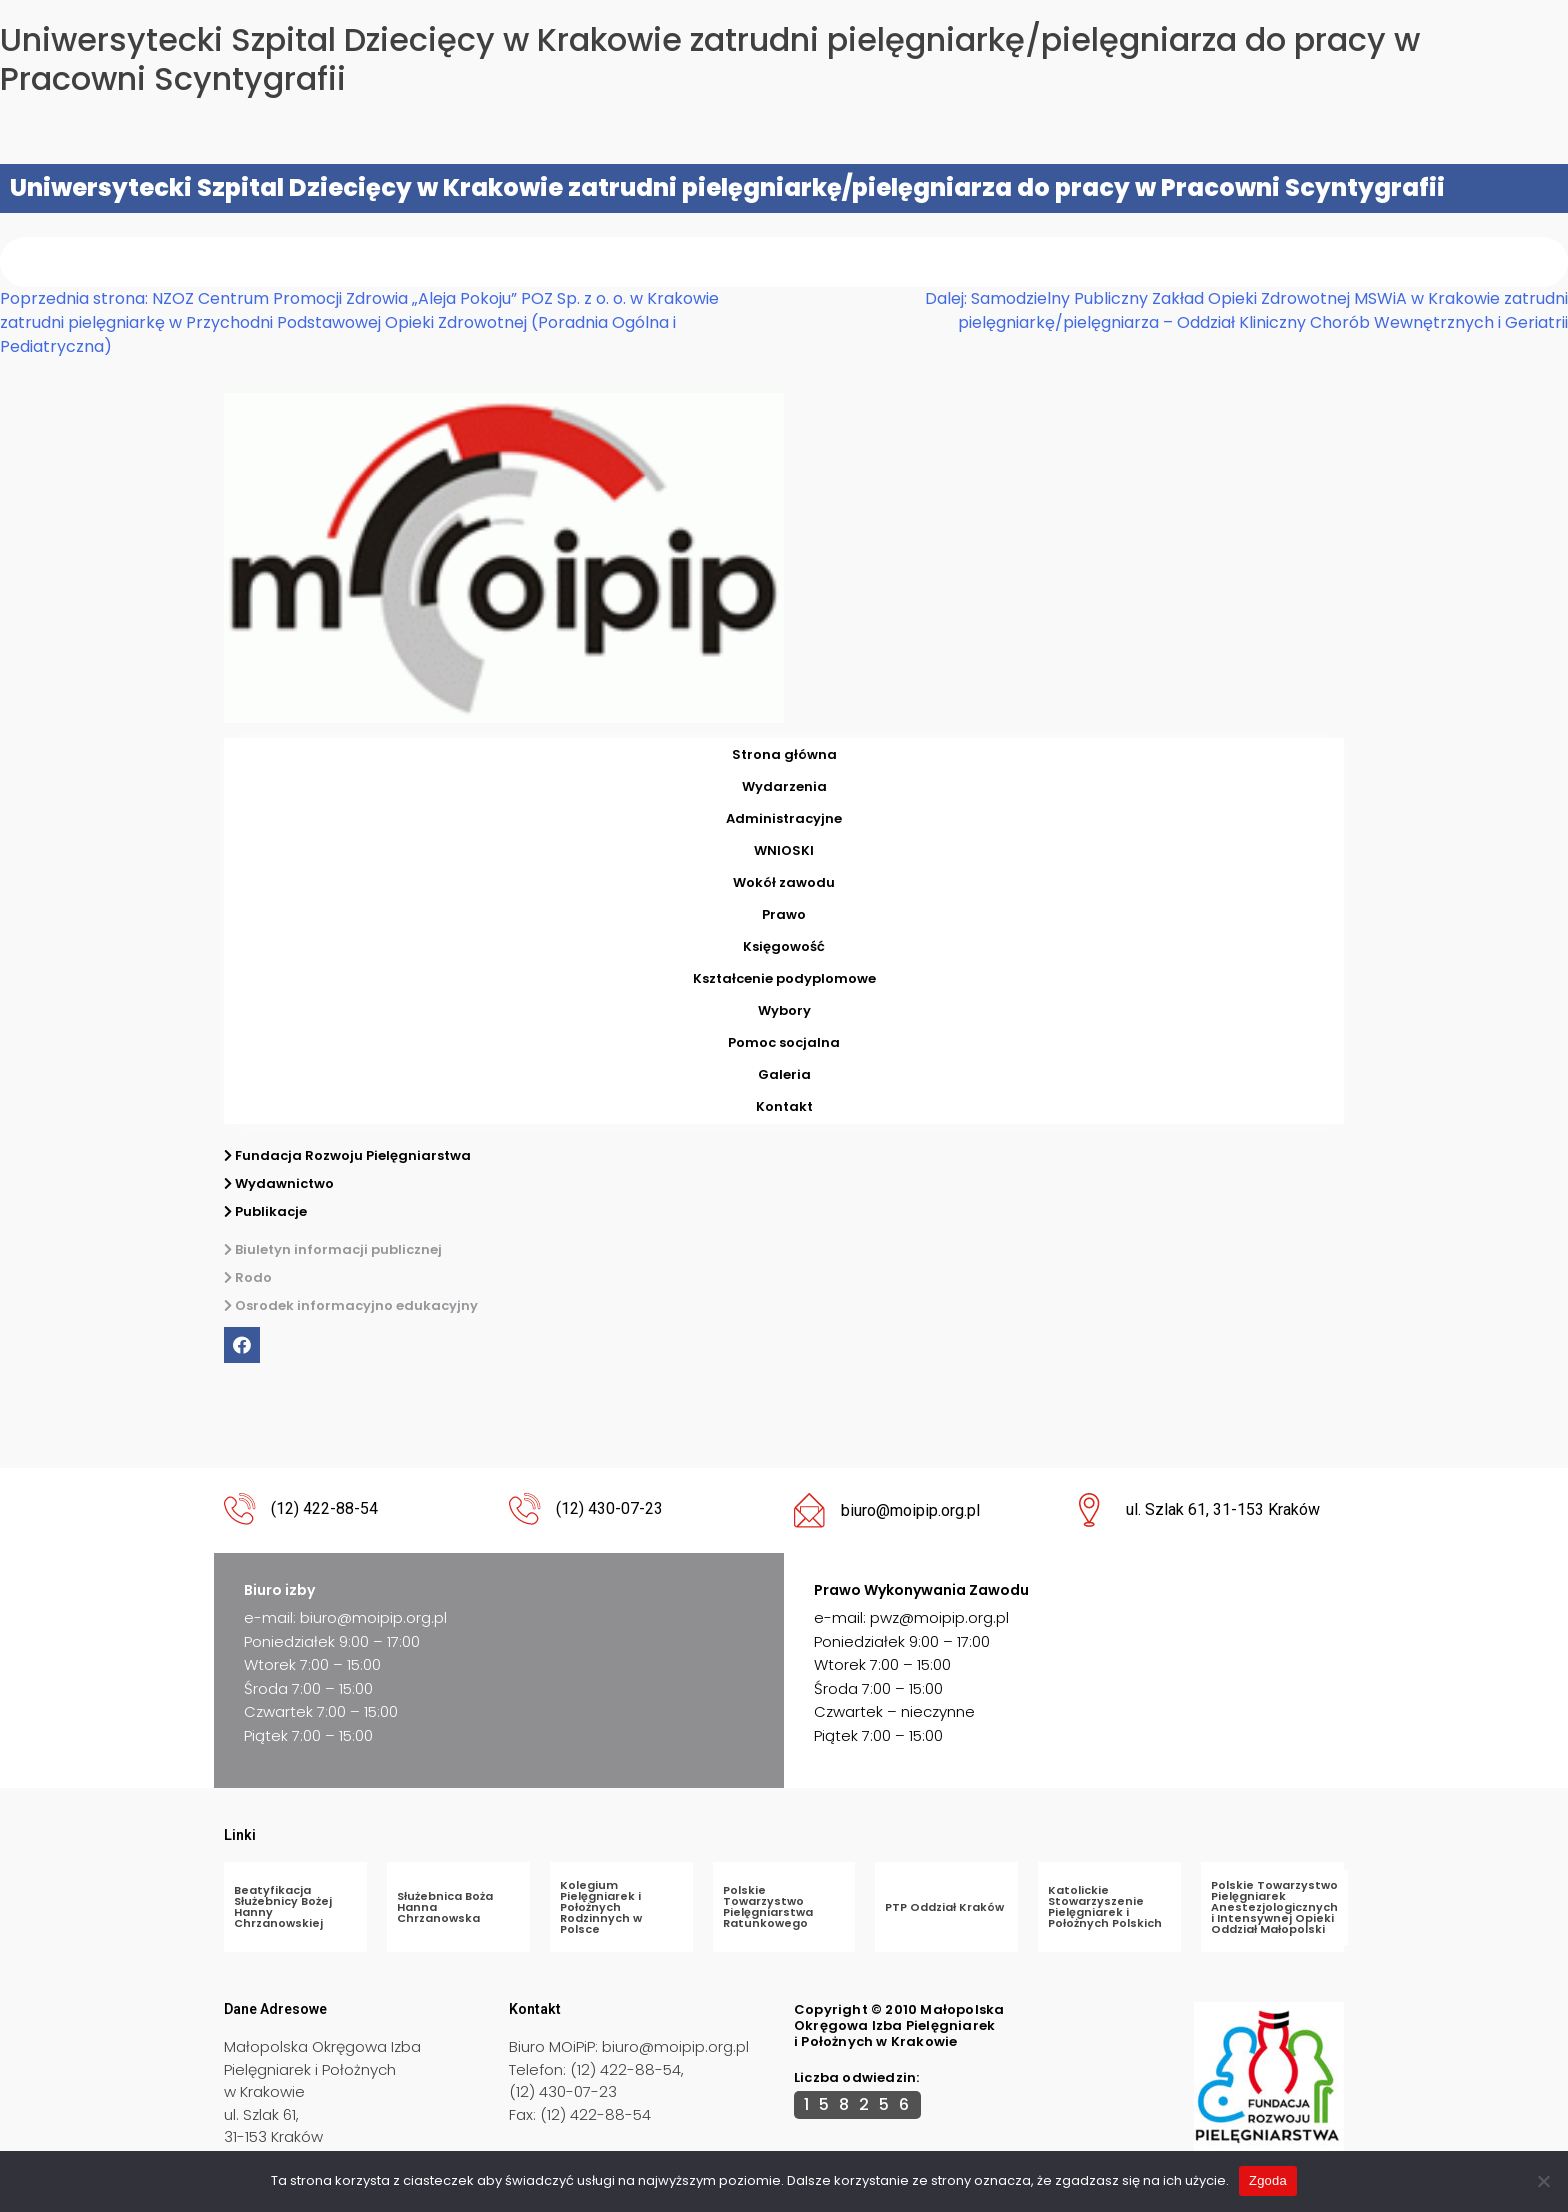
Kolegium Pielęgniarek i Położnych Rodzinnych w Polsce (601, 1907)
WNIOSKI (784, 850)
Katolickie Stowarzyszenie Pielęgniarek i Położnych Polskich (1105, 1906)
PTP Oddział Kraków (944, 1907)
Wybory (784, 1010)
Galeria (784, 1074)
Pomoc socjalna (784, 1042)
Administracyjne (784, 818)
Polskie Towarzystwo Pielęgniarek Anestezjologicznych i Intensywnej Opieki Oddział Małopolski (1274, 1907)
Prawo (784, 914)
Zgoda (1268, 2180)
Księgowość (784, 946)
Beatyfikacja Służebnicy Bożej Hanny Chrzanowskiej (283, 1906)
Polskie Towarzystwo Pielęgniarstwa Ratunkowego (768, 1906)
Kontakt (784, 1106)
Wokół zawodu (784, 882)
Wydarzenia (784, 786)
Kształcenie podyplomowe (784, 978)
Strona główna (784, 754)
